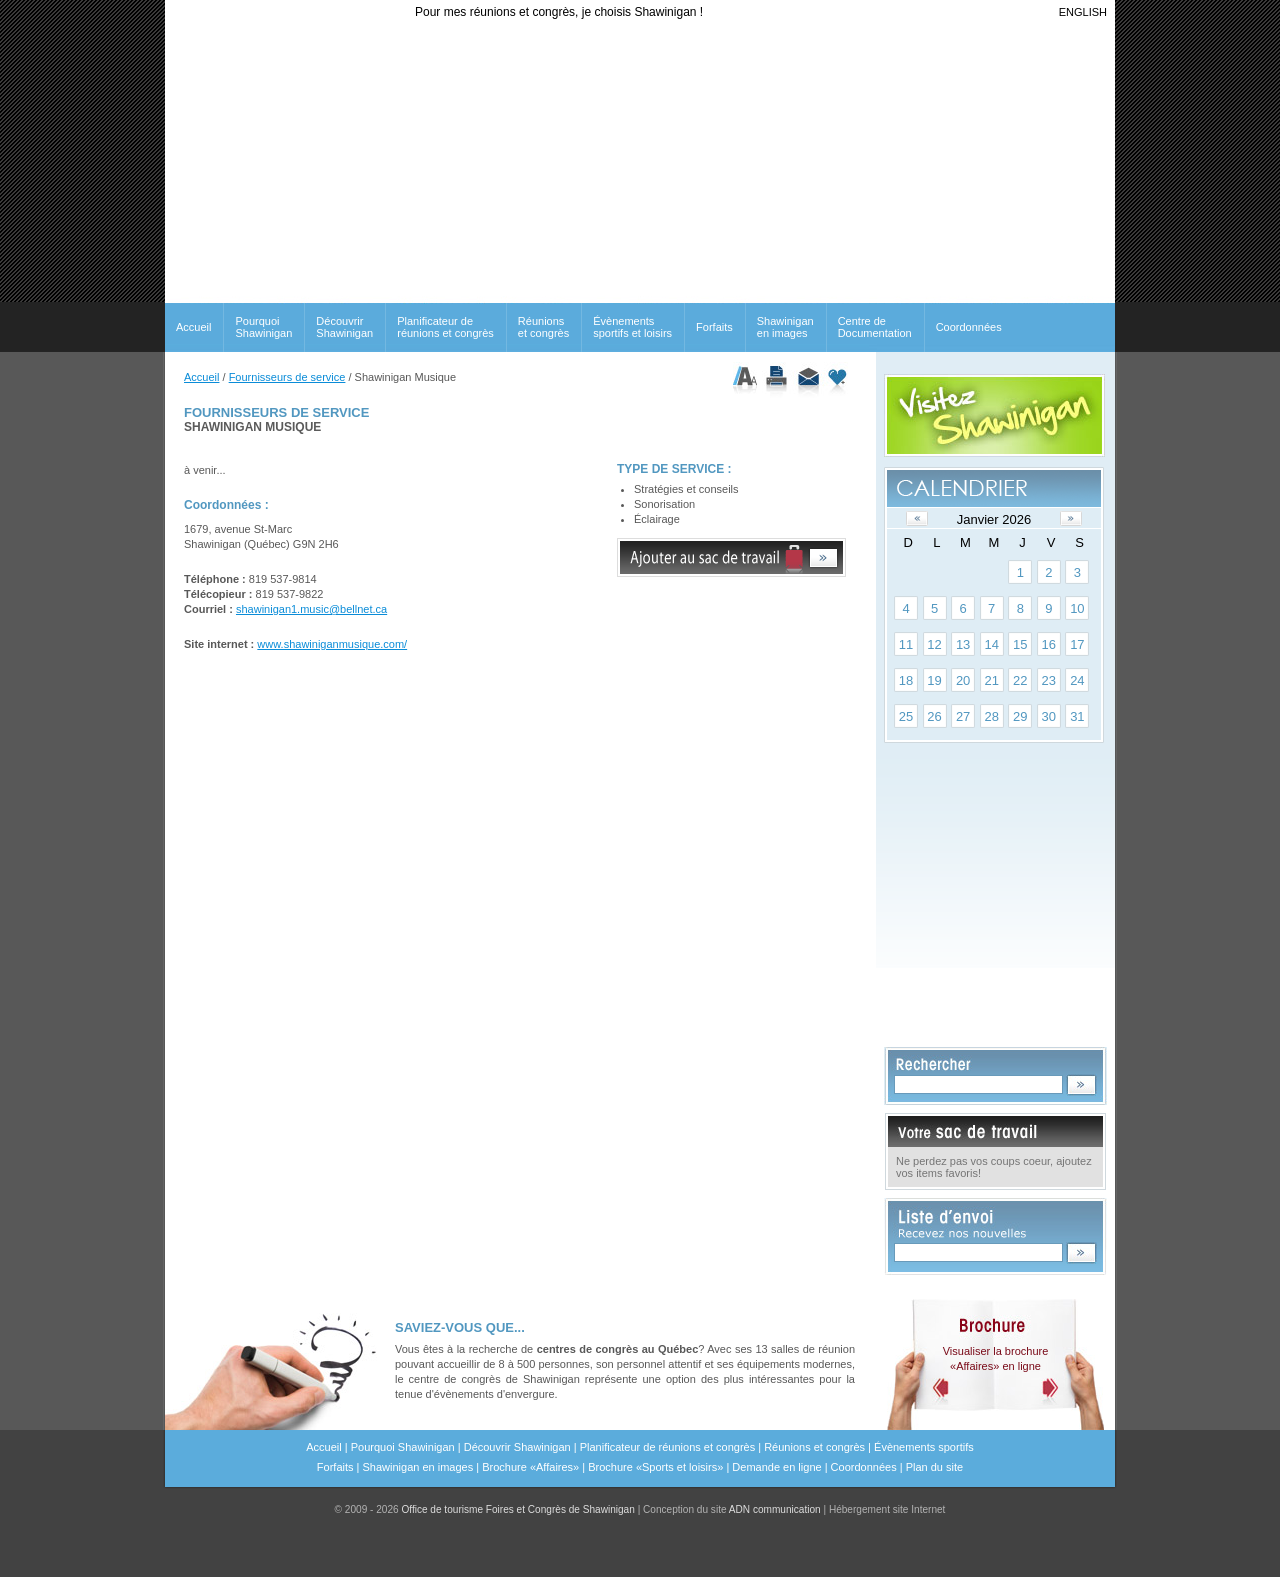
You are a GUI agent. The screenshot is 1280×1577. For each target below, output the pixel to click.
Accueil (193, 327)
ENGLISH (1083, 12)
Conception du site (732, 1509)
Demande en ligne (776, 1467)
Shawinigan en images (785, 327)
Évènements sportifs (924, 1447)
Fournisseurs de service (287, 377)
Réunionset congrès (543, 327)
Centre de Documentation (875, 327)
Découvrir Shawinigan (344, 327)
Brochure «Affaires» (530, 1467)
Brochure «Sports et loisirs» (655, 1467)
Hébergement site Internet (887, 1509)
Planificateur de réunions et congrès (445, 327)
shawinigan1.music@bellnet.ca (311, 609)
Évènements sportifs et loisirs (632, 327)
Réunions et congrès (814, 1447)
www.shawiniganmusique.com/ (332, 644)
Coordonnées (969, 327)
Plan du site (934, 1467)
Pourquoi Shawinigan (263, 327)
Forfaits (714, 327)
